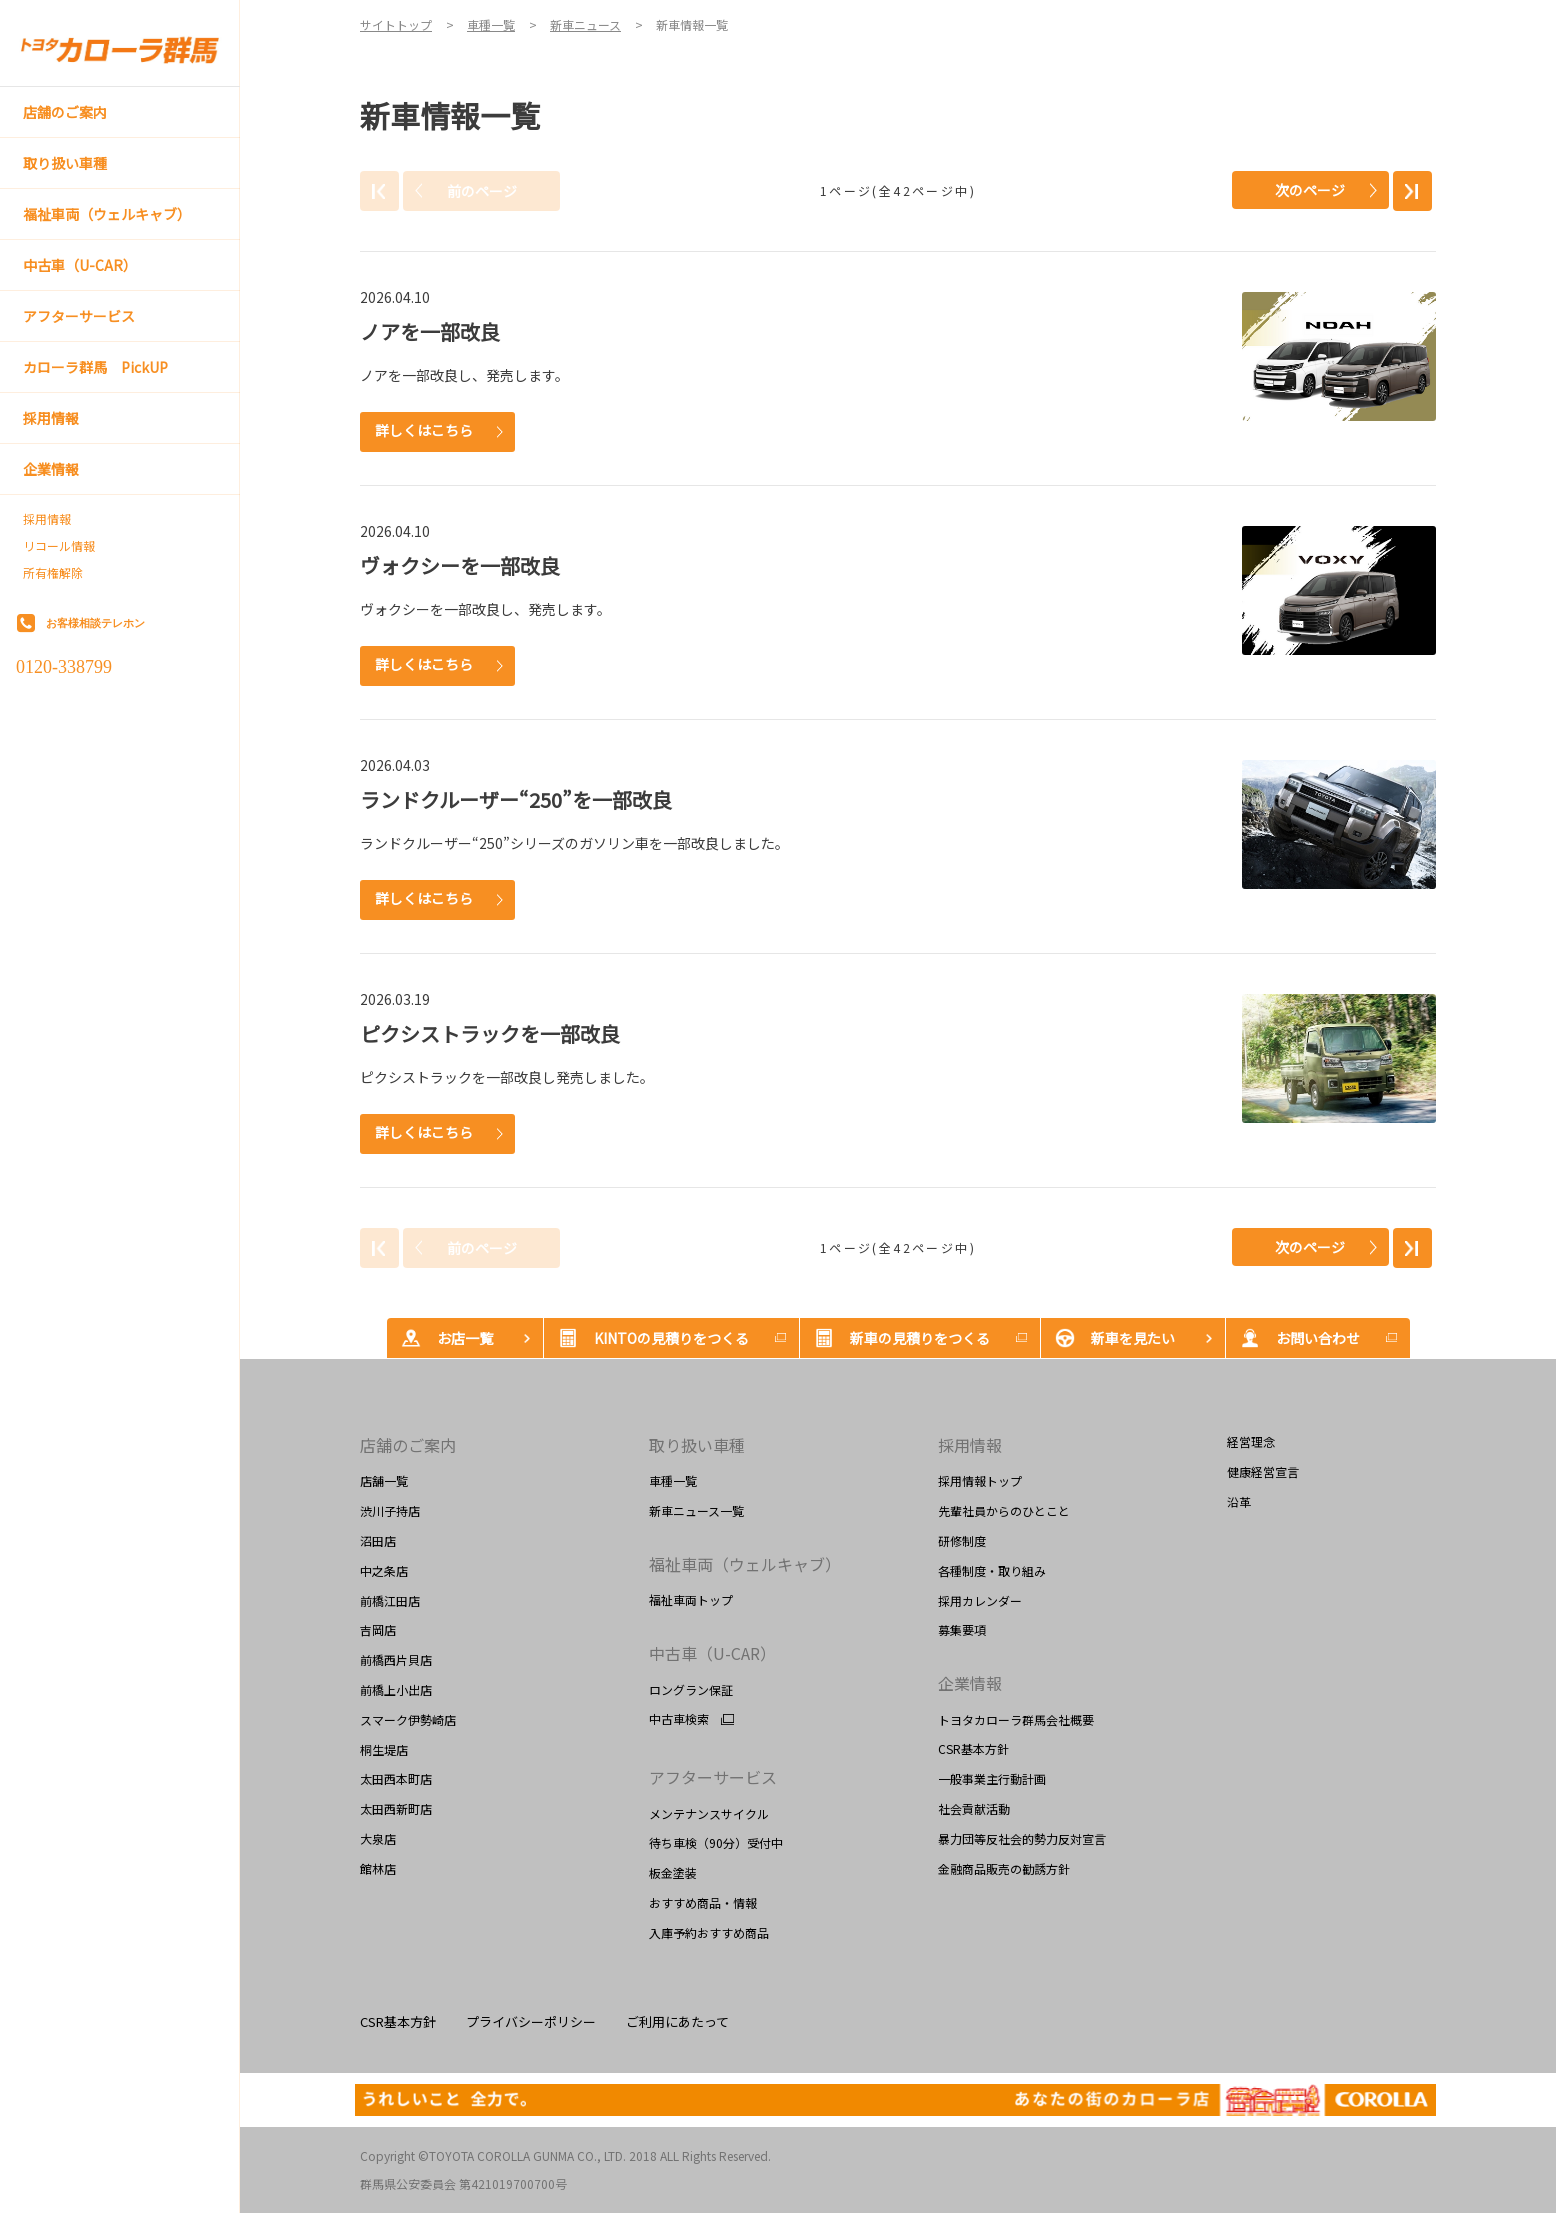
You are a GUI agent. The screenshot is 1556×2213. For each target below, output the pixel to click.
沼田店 (378, 1540)
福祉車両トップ (691, 1599)
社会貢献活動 (974, 1808)
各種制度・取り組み (992, 1570)
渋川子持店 (390, 1510)
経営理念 (1251, 1441)
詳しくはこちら (424, 430)
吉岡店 (378, 1629)
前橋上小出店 (396, 1689)
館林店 (378, 1868)
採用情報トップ (980, 1480)
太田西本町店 (396, 1778)
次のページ (1310, 190)
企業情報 (970, 1683)
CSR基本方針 (973, 1748)
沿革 (1239, 1501)
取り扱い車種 (697, 1445)
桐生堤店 (384, 1749)
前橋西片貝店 (396, 1659)
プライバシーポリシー (531, 2021)
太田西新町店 (396, 1808)
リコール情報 (59, 546)
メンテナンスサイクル (709, 1813)
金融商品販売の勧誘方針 (1004, 1868)
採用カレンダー (980, 1600)
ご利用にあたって (677, 2021)
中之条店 (384, 1570)
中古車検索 (679, 1719)
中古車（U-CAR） (712, 1653)
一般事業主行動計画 (992, 1778)
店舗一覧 (384, 1480)
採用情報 (47, 519)
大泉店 (378, 1838)
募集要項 (962, 1629)
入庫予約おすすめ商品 (709, 1932)
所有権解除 (53, 573)
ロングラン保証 (691, 1689)
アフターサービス (713, 1777)
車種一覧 (673, 1480)
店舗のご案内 (408, 1445)
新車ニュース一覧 (696, 1510)
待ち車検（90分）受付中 (716, 1842)
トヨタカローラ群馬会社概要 (1016, 1719)
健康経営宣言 (1263, 1471)
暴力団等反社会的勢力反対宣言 (1022, 1838)
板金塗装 (673, 1872)
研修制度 (962, 1540)
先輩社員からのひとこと (1004, 1510)
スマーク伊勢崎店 (408, 1719)
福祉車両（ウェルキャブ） (745, 1564)
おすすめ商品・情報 (703, 1902)
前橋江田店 (390, 1600)
